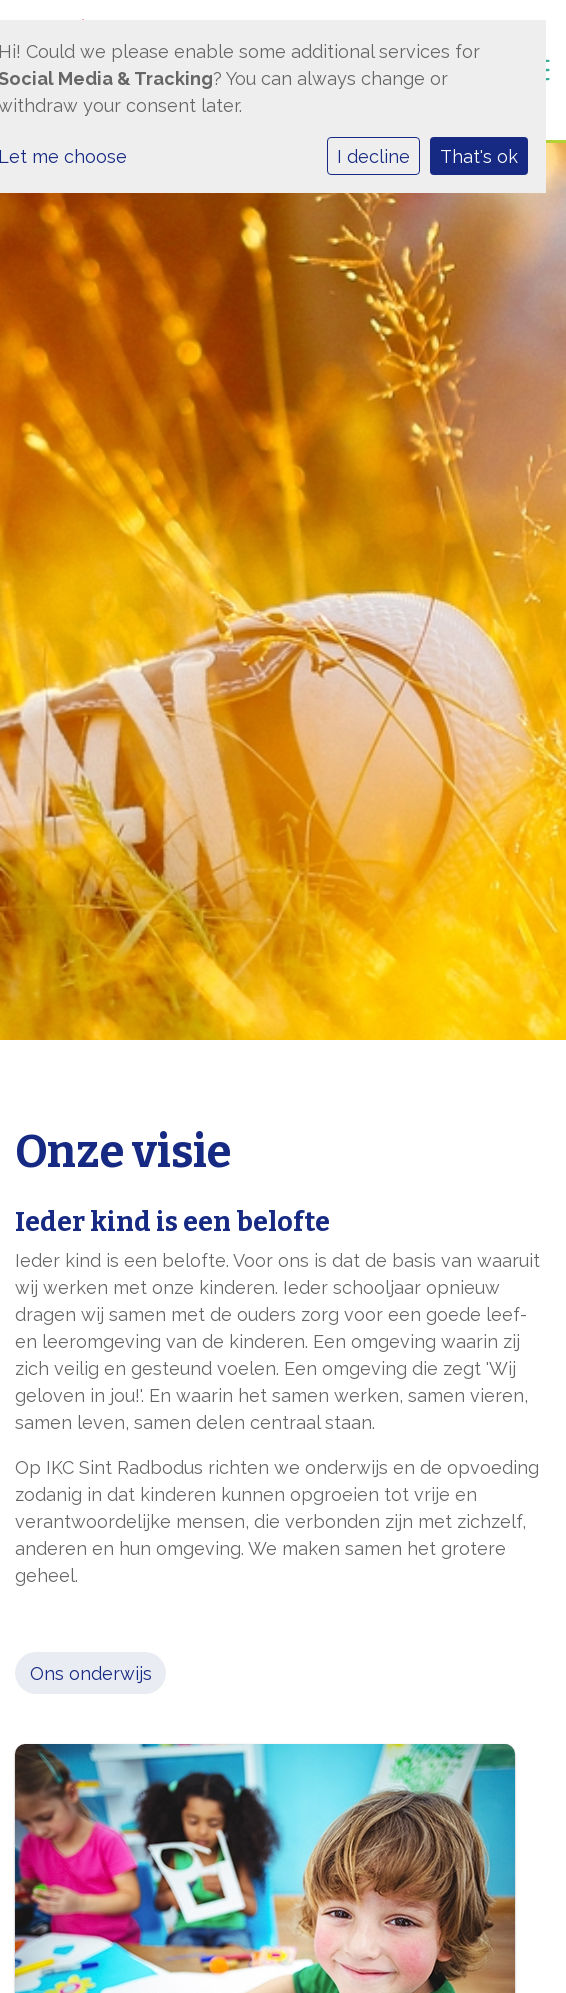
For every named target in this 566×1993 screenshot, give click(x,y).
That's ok (479, 156)
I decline (373, 156)
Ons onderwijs (91, 1673)
